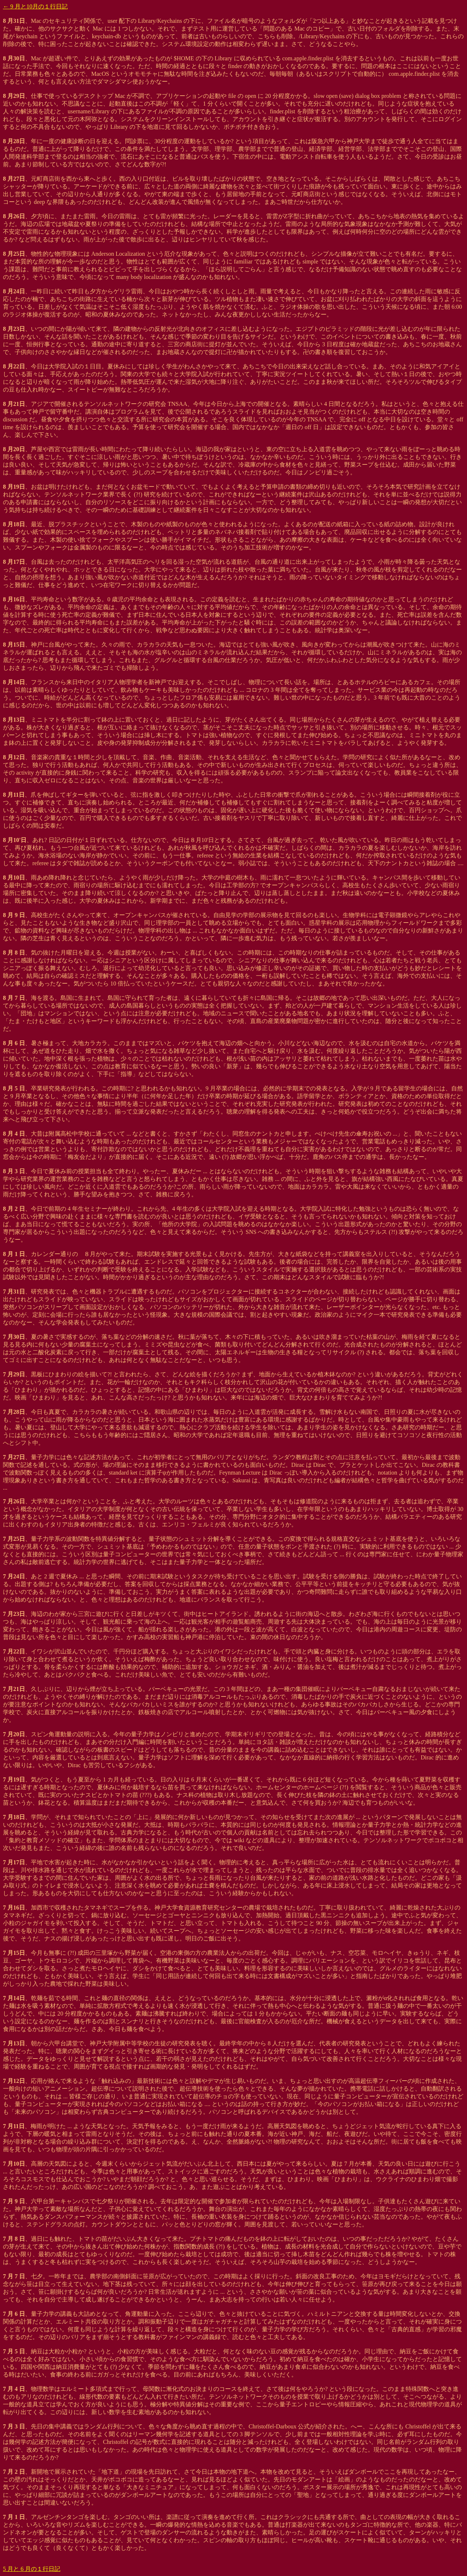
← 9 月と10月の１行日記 (35, 6)
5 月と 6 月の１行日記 (31, 2569)
